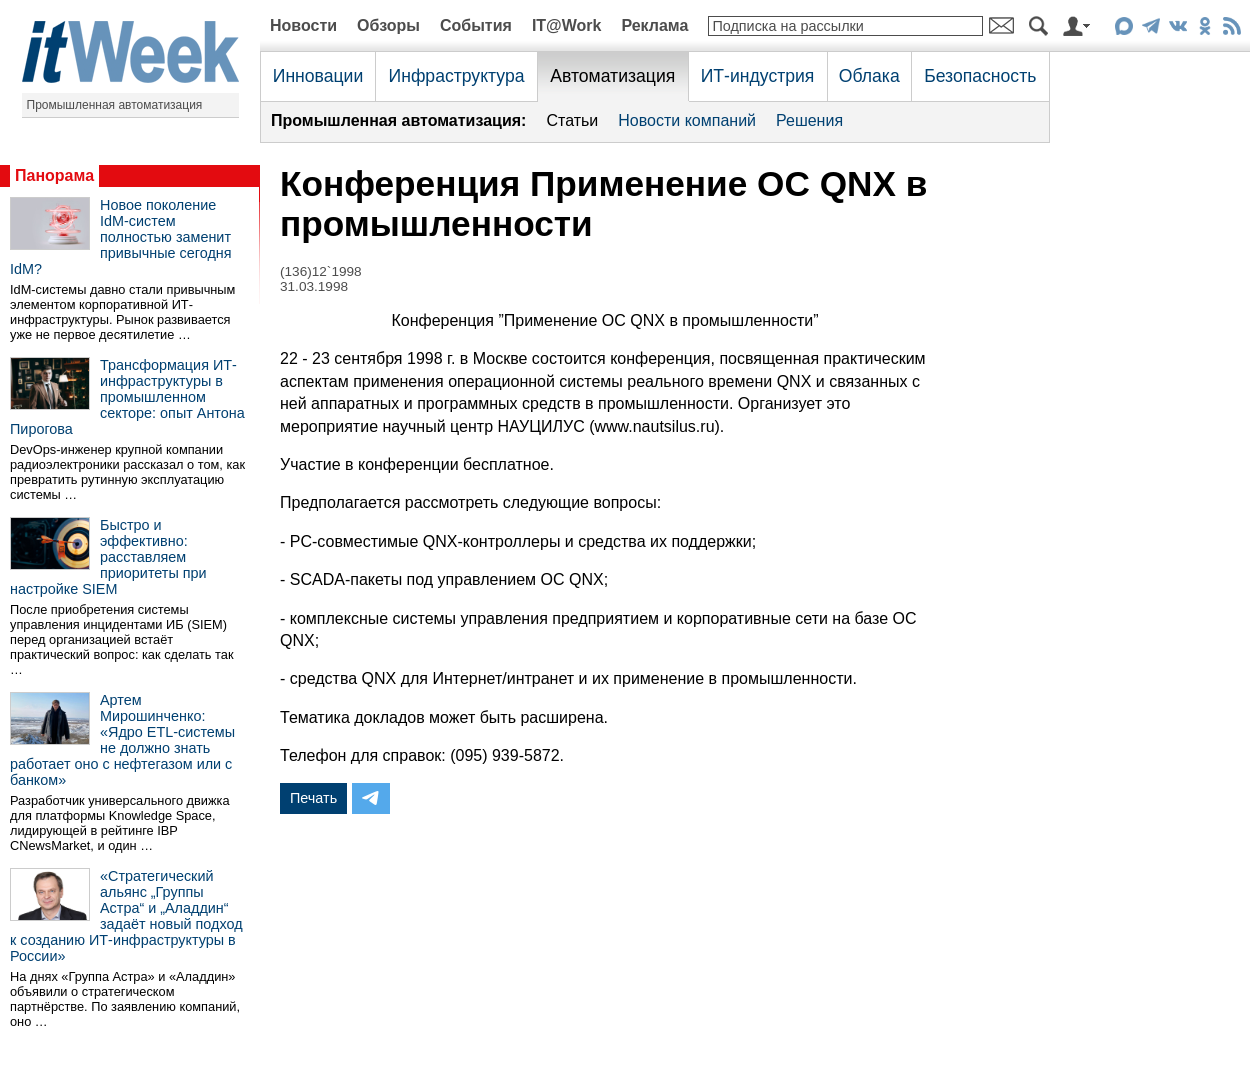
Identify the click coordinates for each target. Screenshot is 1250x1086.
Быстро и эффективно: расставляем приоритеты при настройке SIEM (108, 557)
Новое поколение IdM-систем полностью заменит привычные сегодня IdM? (121, 237)
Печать (313, 798)
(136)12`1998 (321, 271)
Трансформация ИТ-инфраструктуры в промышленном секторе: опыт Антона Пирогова (127, 397)
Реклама (654, 25)
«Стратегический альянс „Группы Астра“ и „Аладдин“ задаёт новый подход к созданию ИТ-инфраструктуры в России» (126, 916)
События (476, 25)
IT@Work (567, 25)
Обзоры (388, 25)
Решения (809, 120)
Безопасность (980, 76)
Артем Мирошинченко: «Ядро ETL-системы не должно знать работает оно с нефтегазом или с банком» (122, 740)
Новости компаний (687, 120)
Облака (869, 76)
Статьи (572, 120)
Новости (303, 25)
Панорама (54, 175)
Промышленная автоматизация (115, 105)
